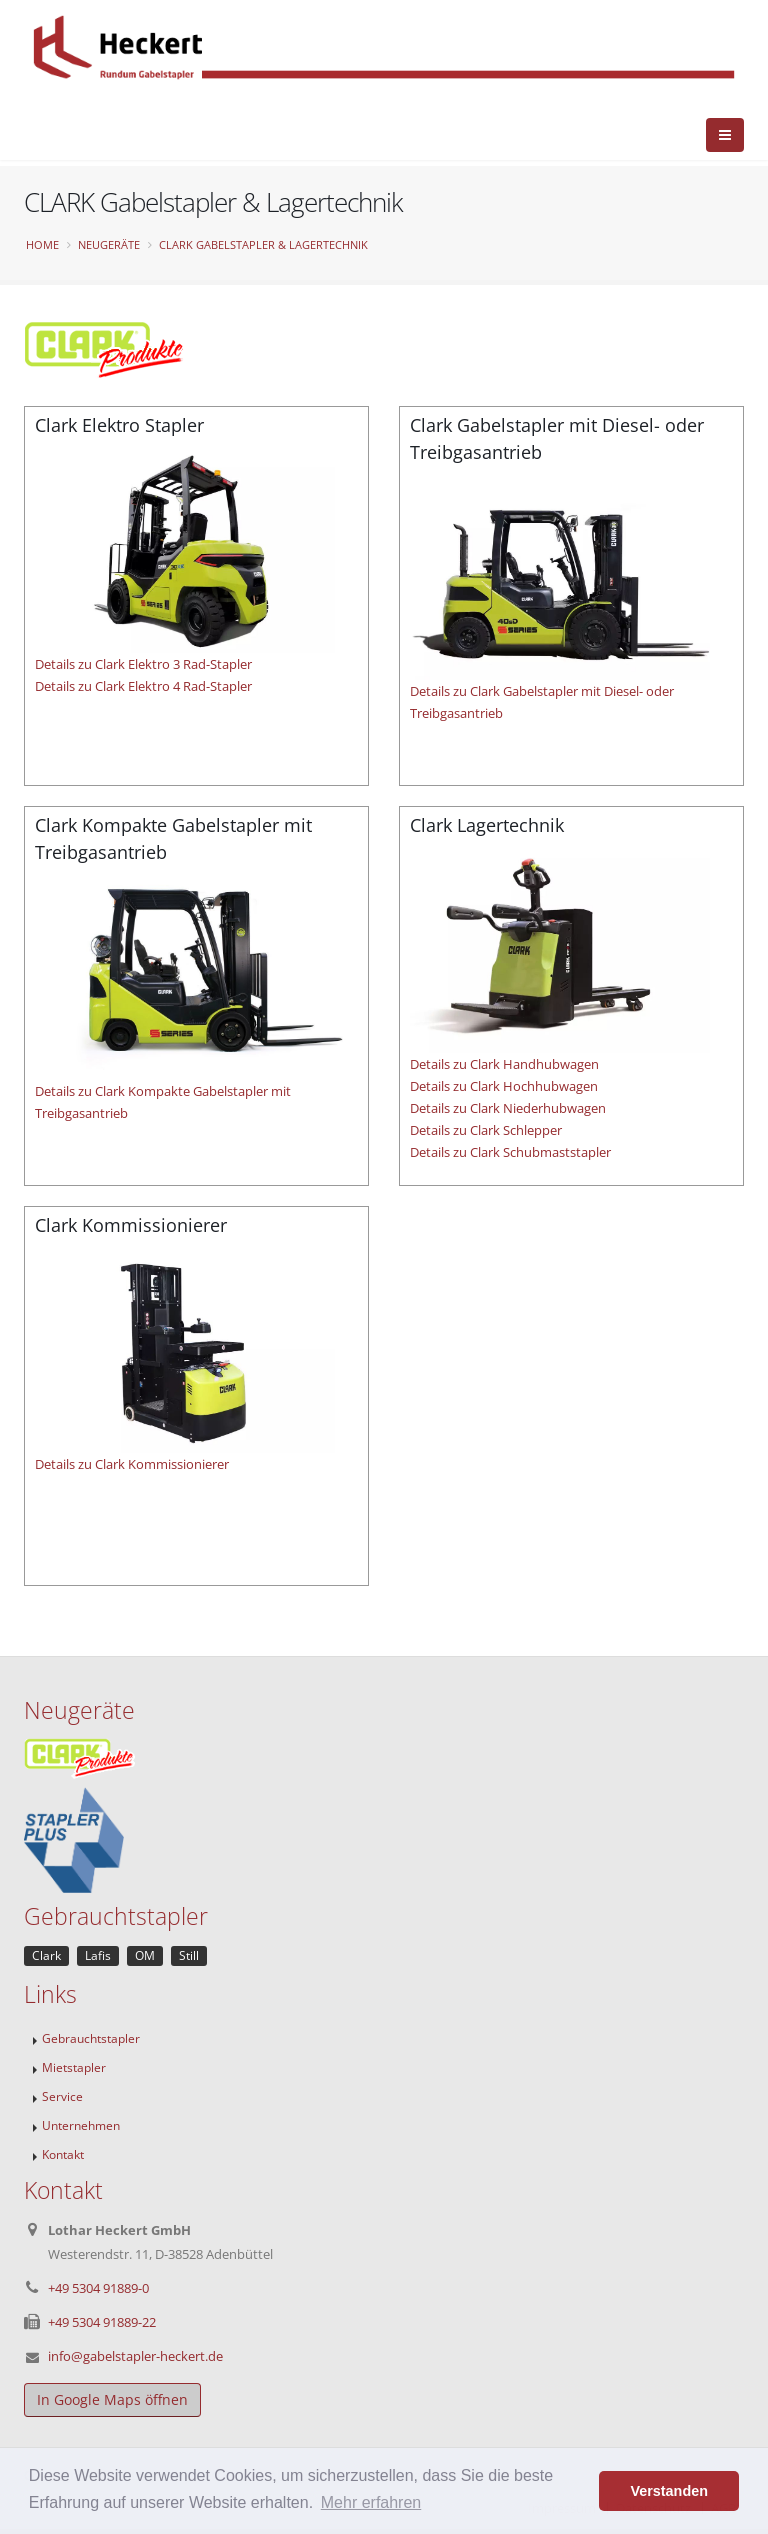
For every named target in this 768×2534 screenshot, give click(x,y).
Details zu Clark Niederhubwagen (508, 1108)
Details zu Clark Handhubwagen (504, 1064)
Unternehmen (81, 2125)
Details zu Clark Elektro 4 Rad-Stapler (143, 686)
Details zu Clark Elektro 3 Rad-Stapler (143, 664)
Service (62, 2096)
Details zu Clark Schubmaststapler (510, 1152)
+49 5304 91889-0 (98, 2288)
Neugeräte (109, 244)
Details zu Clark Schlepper (486, 1130)
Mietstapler (74, 2067)
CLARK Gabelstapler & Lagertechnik (263, 244)
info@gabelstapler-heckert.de (135, 2356)
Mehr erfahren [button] (371, 2502)
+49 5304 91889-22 (102, 2322)
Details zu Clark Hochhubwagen (504, 1086)
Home (42, 244)
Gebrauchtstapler (91, 2038)
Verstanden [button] (669, 2491)
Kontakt (63, 2154)
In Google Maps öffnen (112, 2399)
